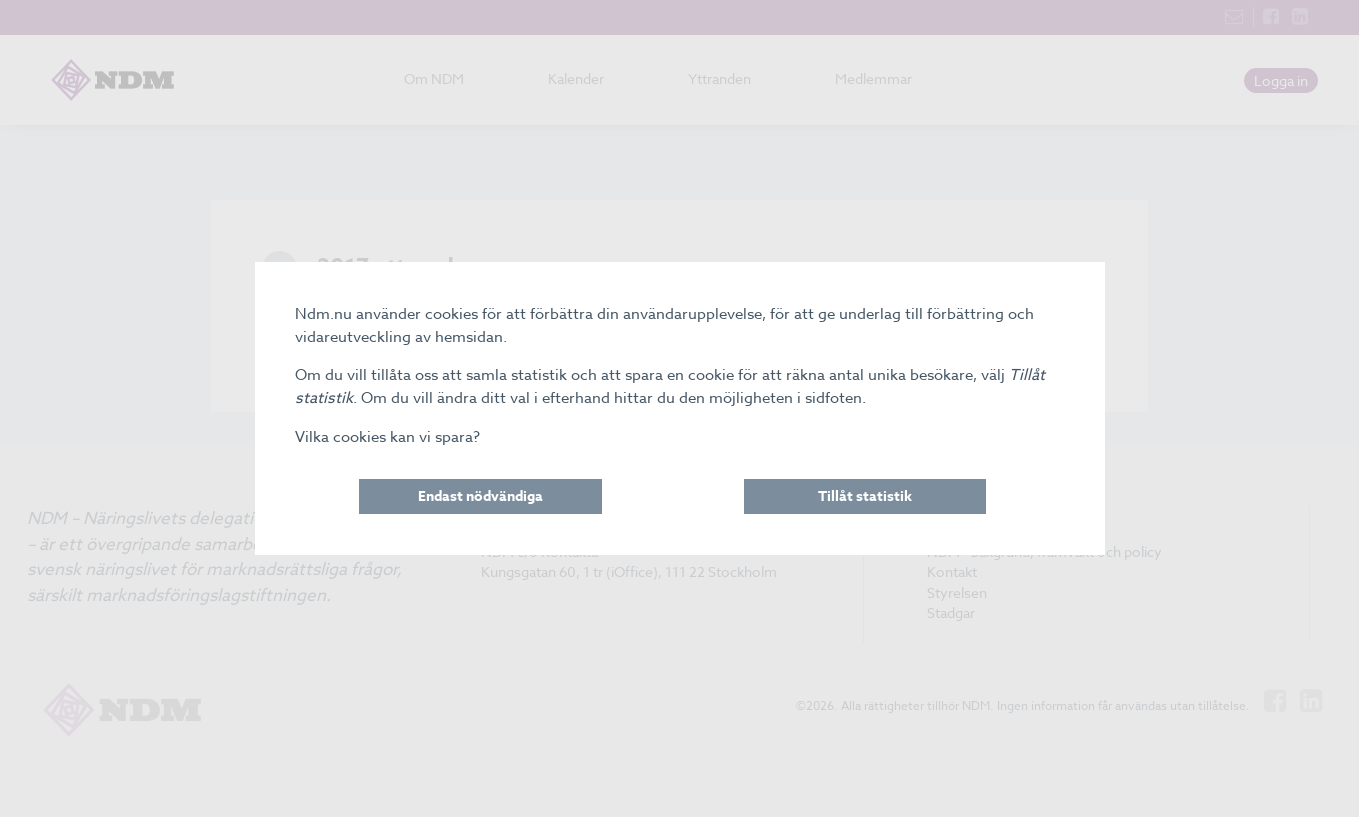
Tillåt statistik (865, 496)
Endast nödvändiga (480, 496)
